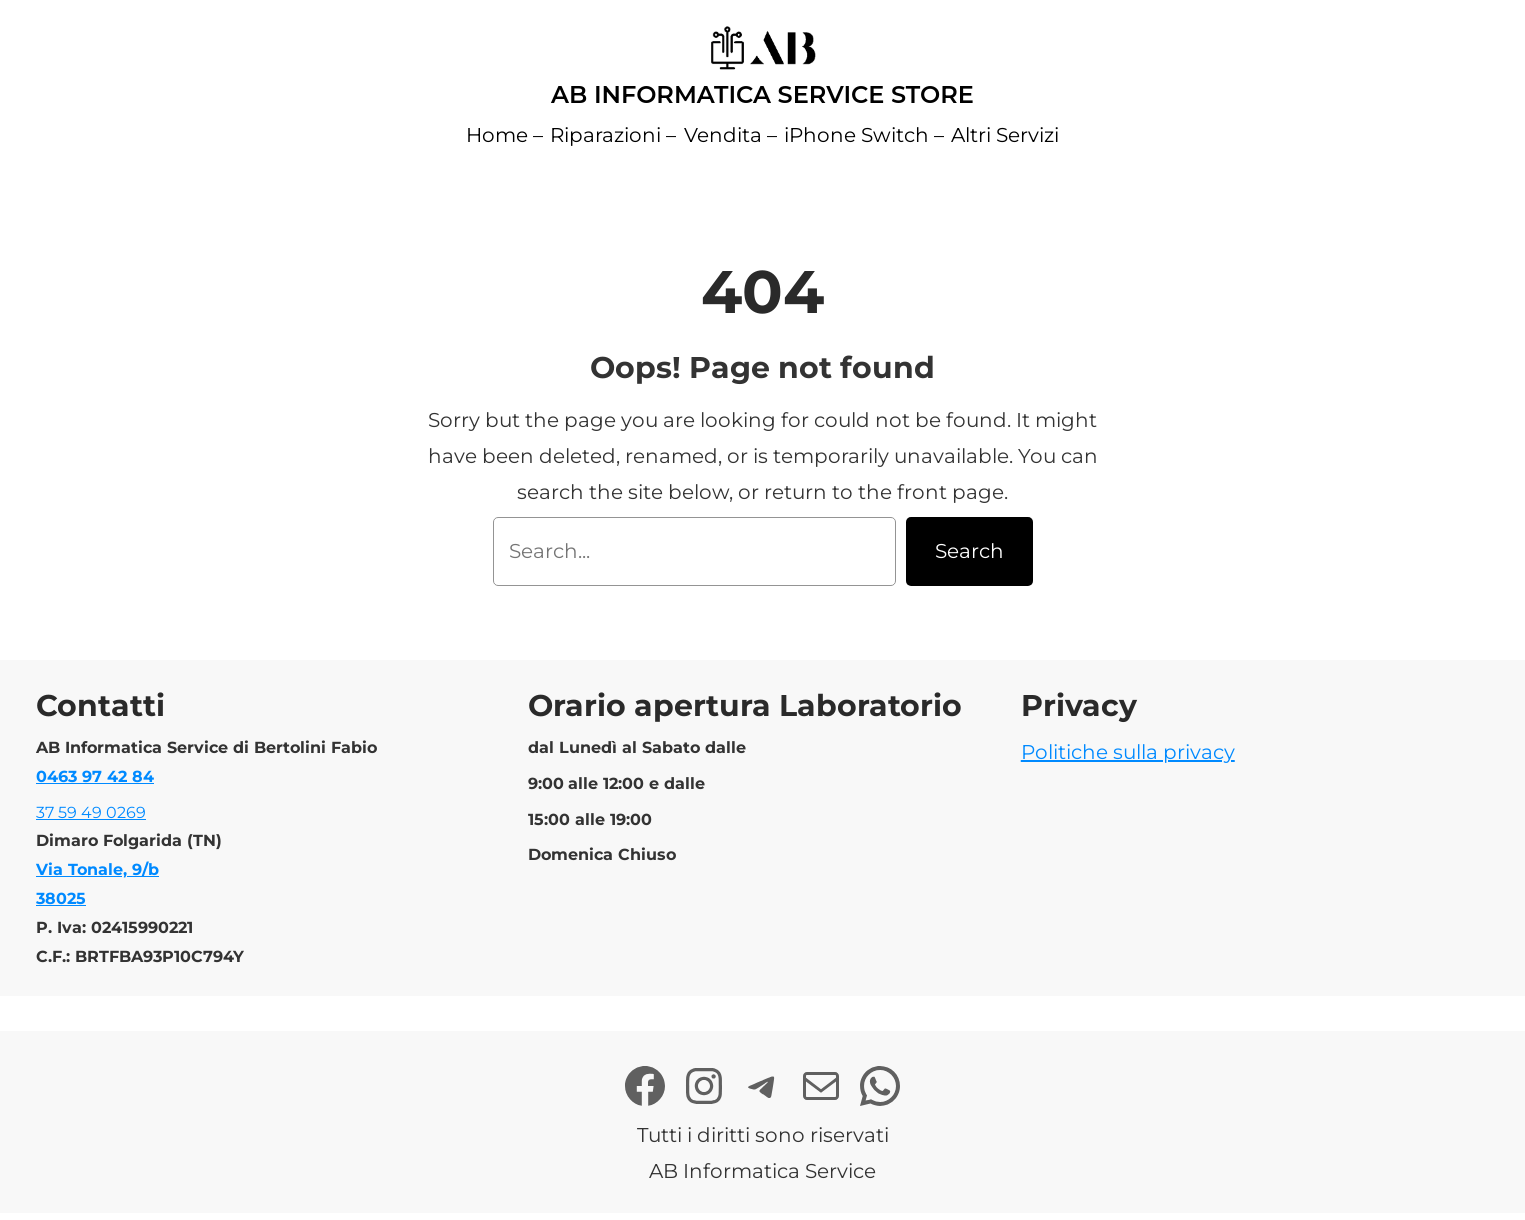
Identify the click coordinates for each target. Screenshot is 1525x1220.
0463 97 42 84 (95, 776)
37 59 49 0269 (91, 812)
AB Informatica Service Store (762, 94)
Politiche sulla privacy (1128, 752)
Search (969, 551)
